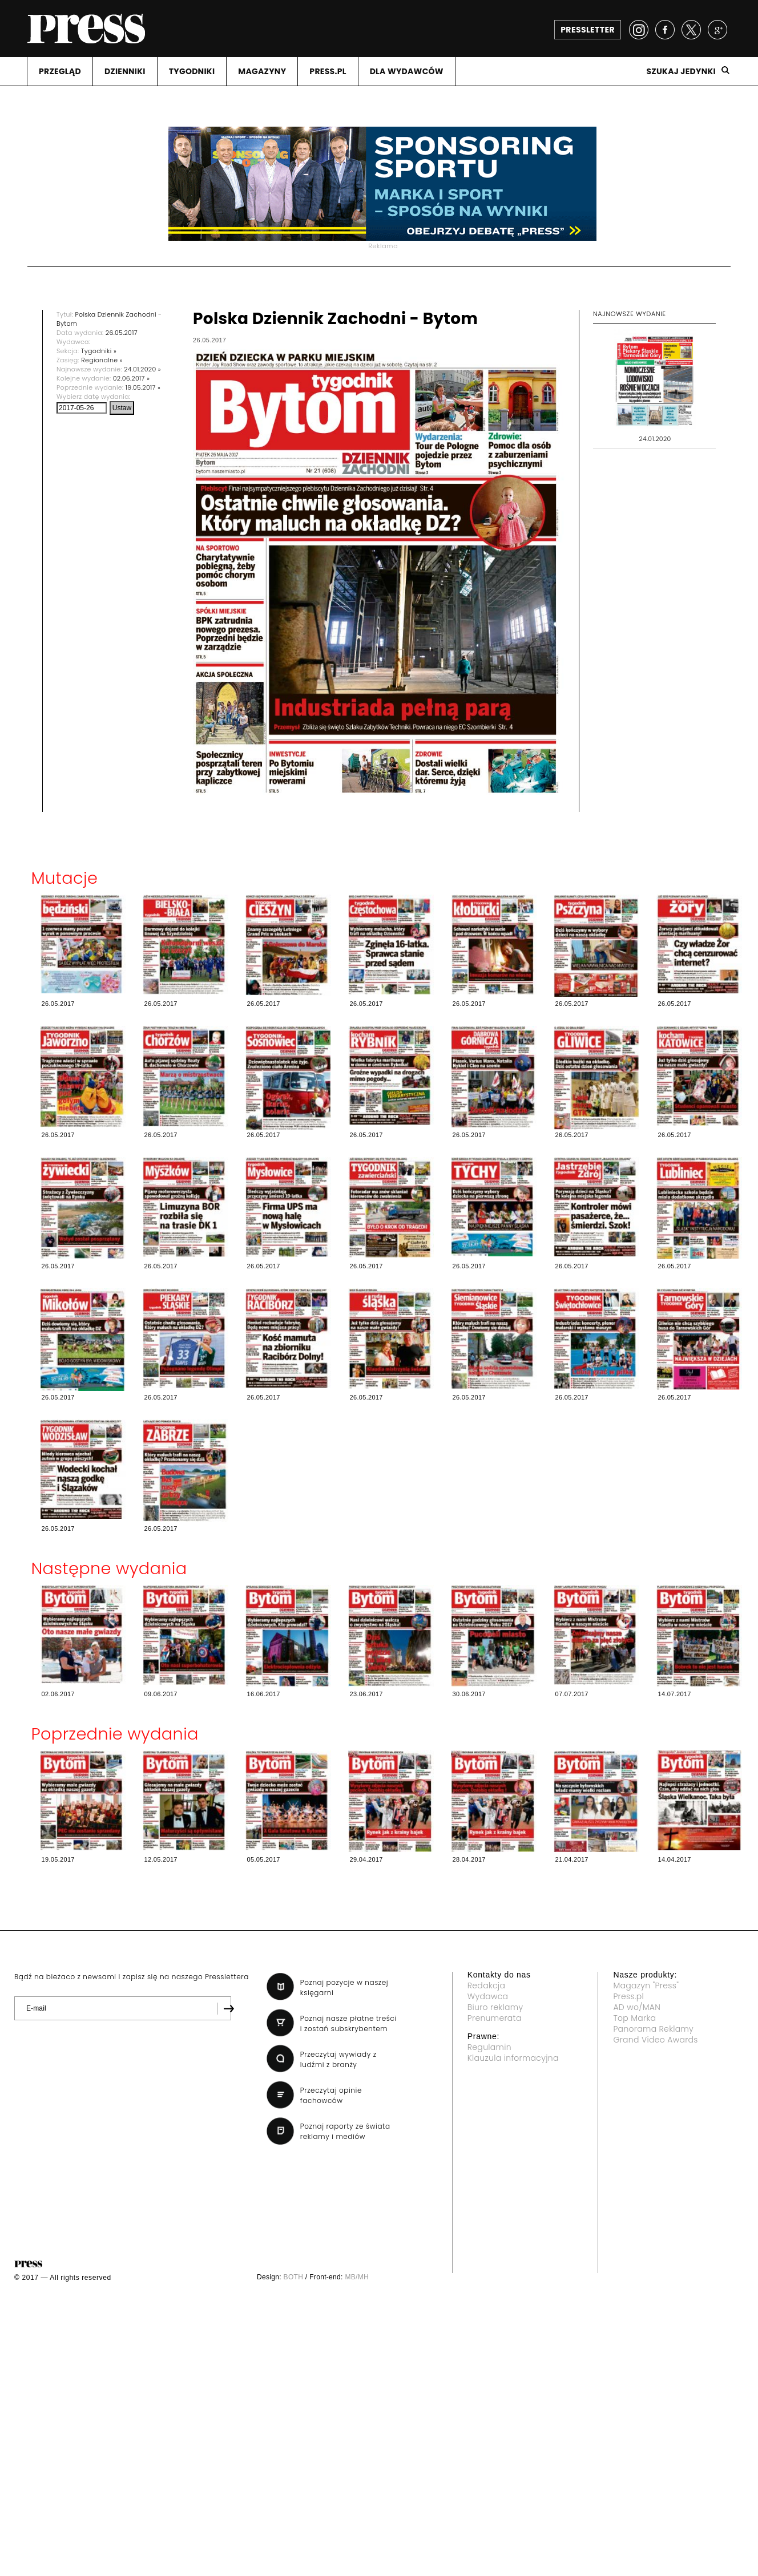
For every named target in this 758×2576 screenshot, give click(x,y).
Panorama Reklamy (653, 2029)
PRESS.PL (327, 71)
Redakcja (486, 1985)
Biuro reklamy (495, 2007)
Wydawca (488, 1996)
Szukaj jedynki (681, 71)
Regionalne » (102, 360)
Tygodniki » (98, 350)
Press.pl (628, 1996)
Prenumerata (494, 2018)
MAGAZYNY (262, 71)
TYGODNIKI (192, 71)
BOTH (294, 2277)
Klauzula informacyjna (513, 2058)
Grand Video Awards (655, 2039)
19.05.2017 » (143, 387)
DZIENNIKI (125, 71)
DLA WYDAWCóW (406, 71)
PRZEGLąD (60, 71)
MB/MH (357, 2277)
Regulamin (489, 2047)
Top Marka (634, 2018)
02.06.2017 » (131, 378)
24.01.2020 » (142, 369)
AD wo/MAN (636, 2007)
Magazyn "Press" (646, 1985)
